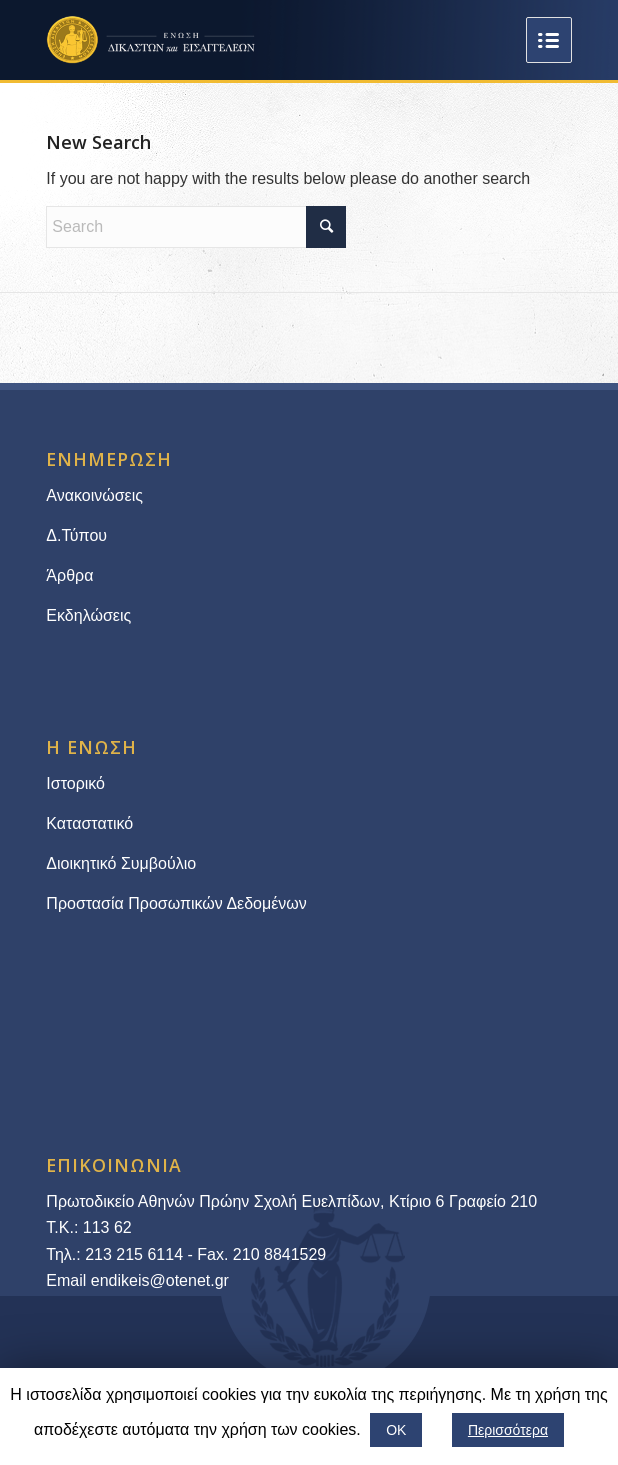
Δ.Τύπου (76, 535)
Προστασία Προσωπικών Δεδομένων (176, 903)
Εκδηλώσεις (88, 615)
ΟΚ (396, 1430)
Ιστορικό (75, 783)
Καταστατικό (91, 823)
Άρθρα (69, 575)
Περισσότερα (508, 1430)
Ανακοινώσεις (94, 495)
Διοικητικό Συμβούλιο (121, 863)
